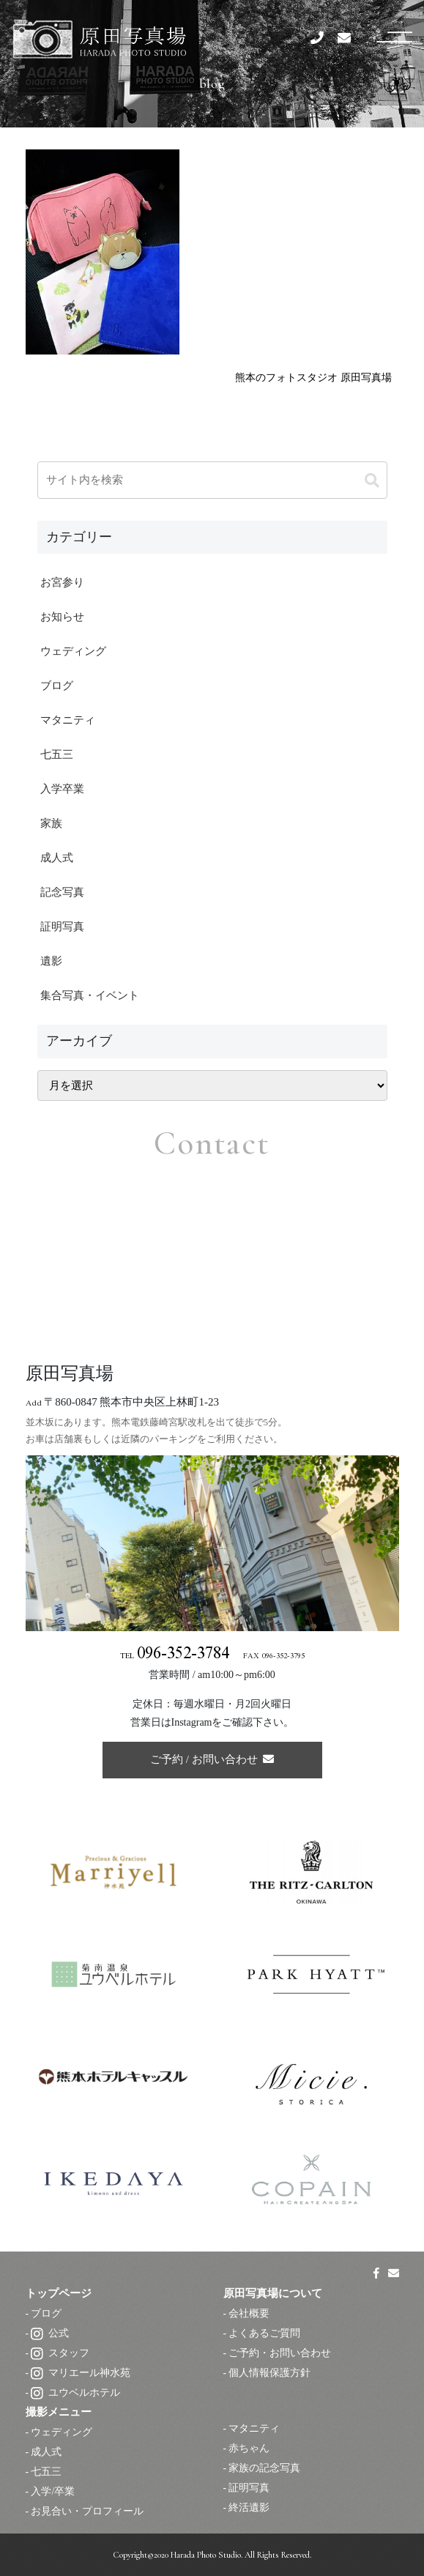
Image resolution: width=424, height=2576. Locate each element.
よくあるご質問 (264, 2333)
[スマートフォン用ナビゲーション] (394, 36)
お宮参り (62, 582)
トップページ (59, 2293)
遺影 (51, 961)
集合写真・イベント (89, 995)
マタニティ (67, 720)
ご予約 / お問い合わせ (212, 1759)
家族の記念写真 (264, 2467)
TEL (174, 1656)
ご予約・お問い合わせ (279, 2352)
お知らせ (62, 617)
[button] (372, 481)
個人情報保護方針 (269, 2372)
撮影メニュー (59, 2412)
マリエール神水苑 (80, 2372)
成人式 (56, 858)
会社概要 (248, 2313)
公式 (50, 2333)
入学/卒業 (53, 2491)
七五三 (56, 754)
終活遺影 (248, 2507)
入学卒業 (62, 789)
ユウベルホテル (75, 2392)
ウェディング (73, 651)
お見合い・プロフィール (87, 2511)
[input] (212, 480)
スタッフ (60, 2352)
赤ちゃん (248, 2448)
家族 (51, 823)
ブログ (56, 685)
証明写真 (62, 926)
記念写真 (62, 892)
